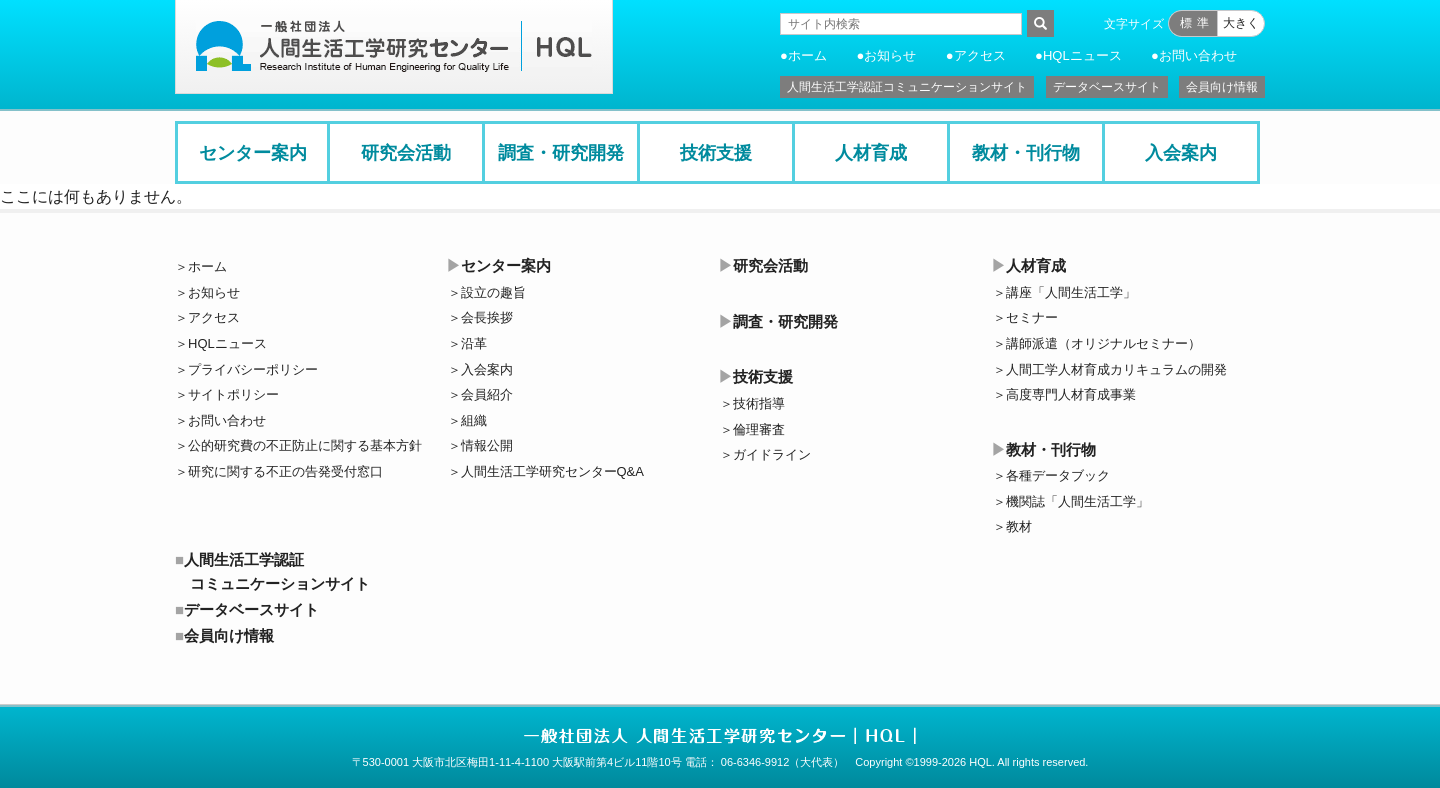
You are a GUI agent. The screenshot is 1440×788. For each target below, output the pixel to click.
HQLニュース (1082, 55)
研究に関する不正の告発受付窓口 (285, 471)
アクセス (980, 55)
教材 (1019, 526)
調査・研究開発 (561, 153)
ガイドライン (772, 454)
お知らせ (890, 55)
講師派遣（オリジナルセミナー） (1103, 343)
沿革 (474, 343)
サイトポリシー (233, 394)
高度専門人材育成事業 (1071, 394)
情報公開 (487, 445)
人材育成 (871, 153)
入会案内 (1181, 153)
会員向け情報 (1222, 87)
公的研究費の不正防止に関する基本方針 (305, 445)
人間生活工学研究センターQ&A (552, 471)
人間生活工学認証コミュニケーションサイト (907, 87)
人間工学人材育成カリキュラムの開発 (1116, 369)
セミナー (1032, 317)
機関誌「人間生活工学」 (1077, 501)
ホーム (807, 55)
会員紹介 (487, 394)
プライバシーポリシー (253, 369)
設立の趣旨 (493, 292)
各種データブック (1058, 475)
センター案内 (253, 153)
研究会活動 (406, 153)
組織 (474, 420)
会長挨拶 (487, 317)
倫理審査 (759, 429)
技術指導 (759, 403)
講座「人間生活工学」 (1071, 292)
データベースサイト (1107, 87)
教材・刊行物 (1026, 153)
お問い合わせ (1198, 55)
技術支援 (716, 153)
